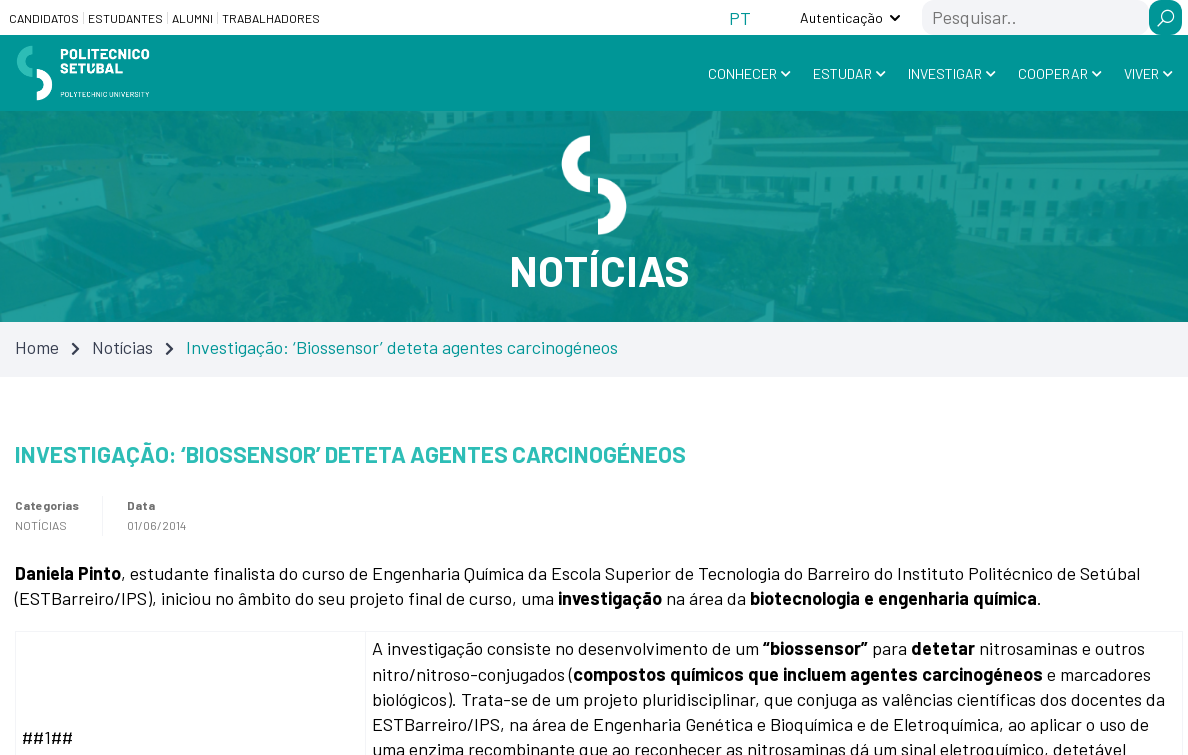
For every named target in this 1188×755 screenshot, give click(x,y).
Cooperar (1053, 73)
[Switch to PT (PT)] (740, 17)
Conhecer (742, 73)
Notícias (122, 347)
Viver (1141, 73)
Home (37, 347)
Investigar (945, 73)
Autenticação (841, 17)
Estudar (842, 73)
